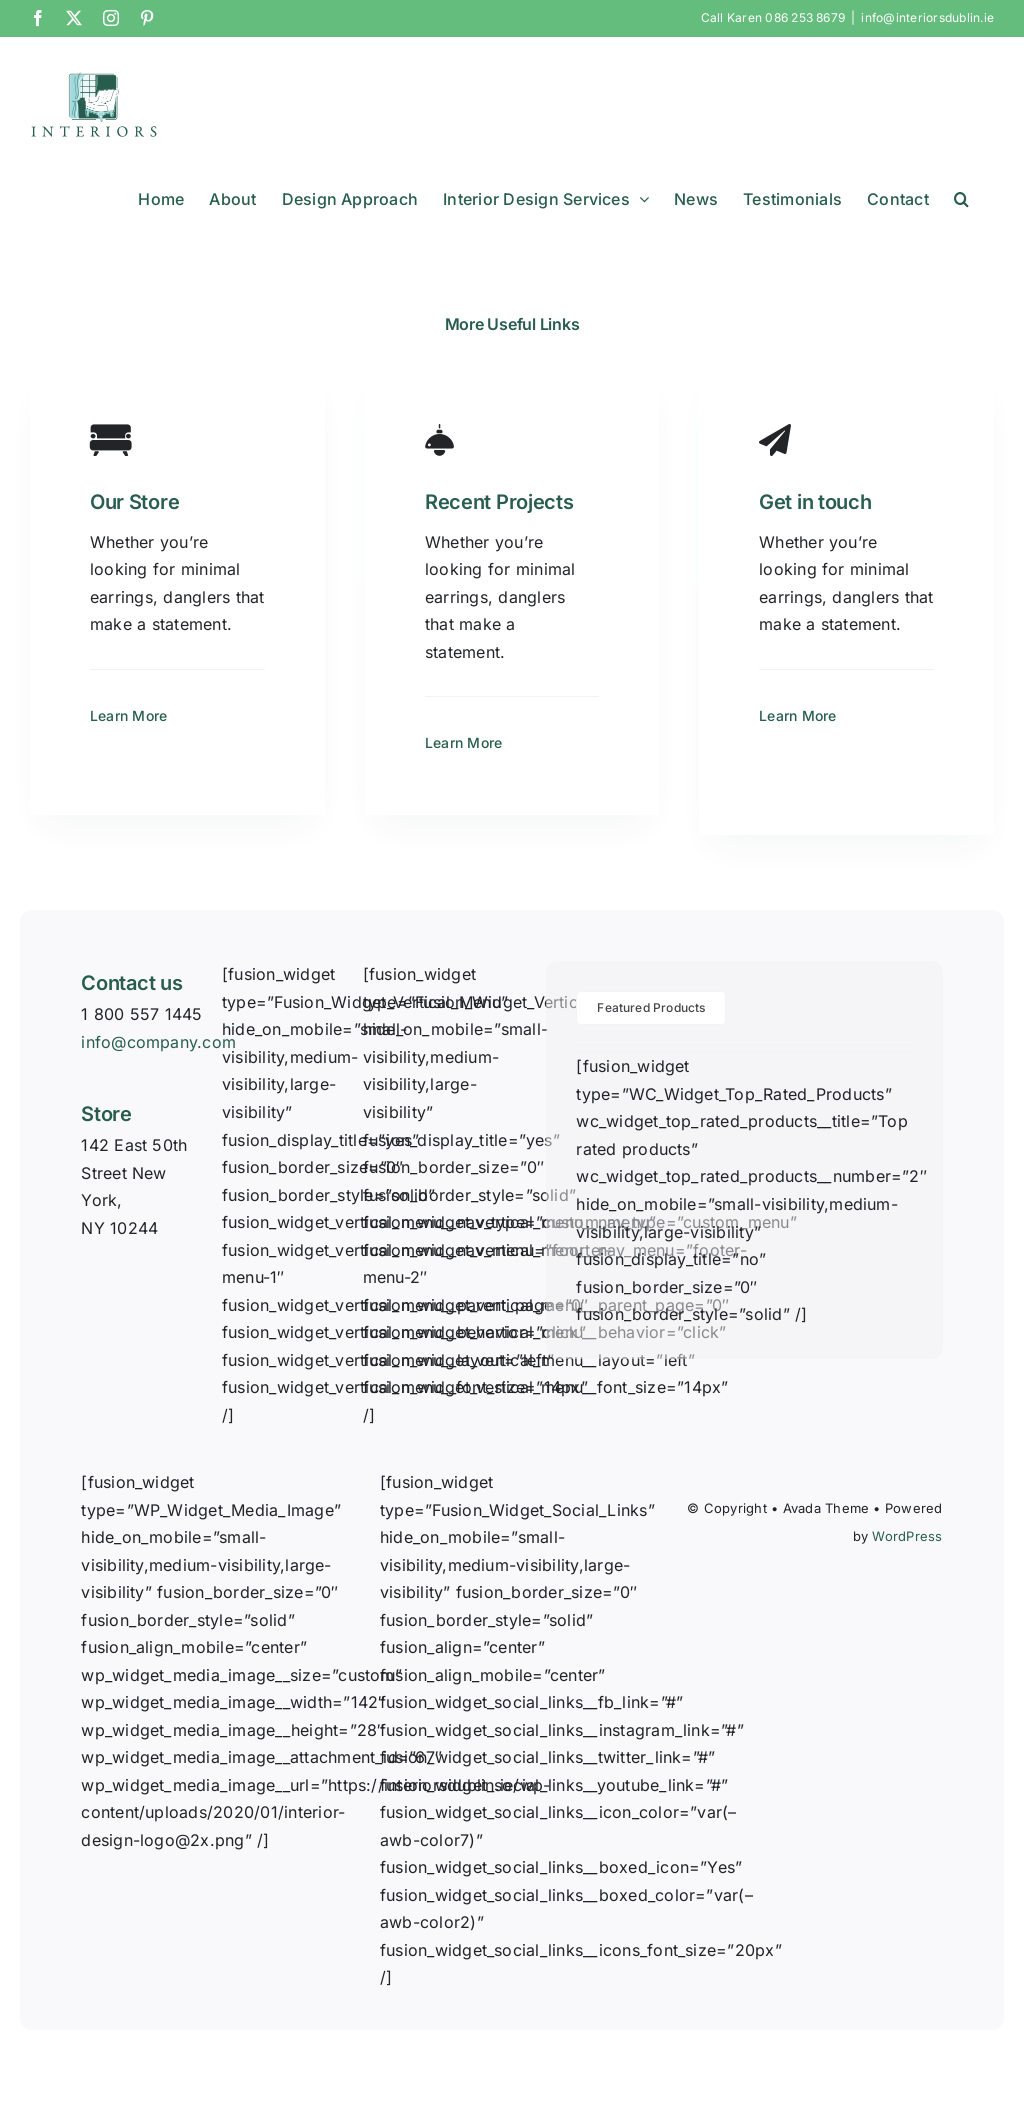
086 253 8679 (805, 17)
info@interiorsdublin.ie (927, 17)
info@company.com (158, 1042)
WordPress (907, 1536)
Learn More (128, 715)
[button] (961, 199)
